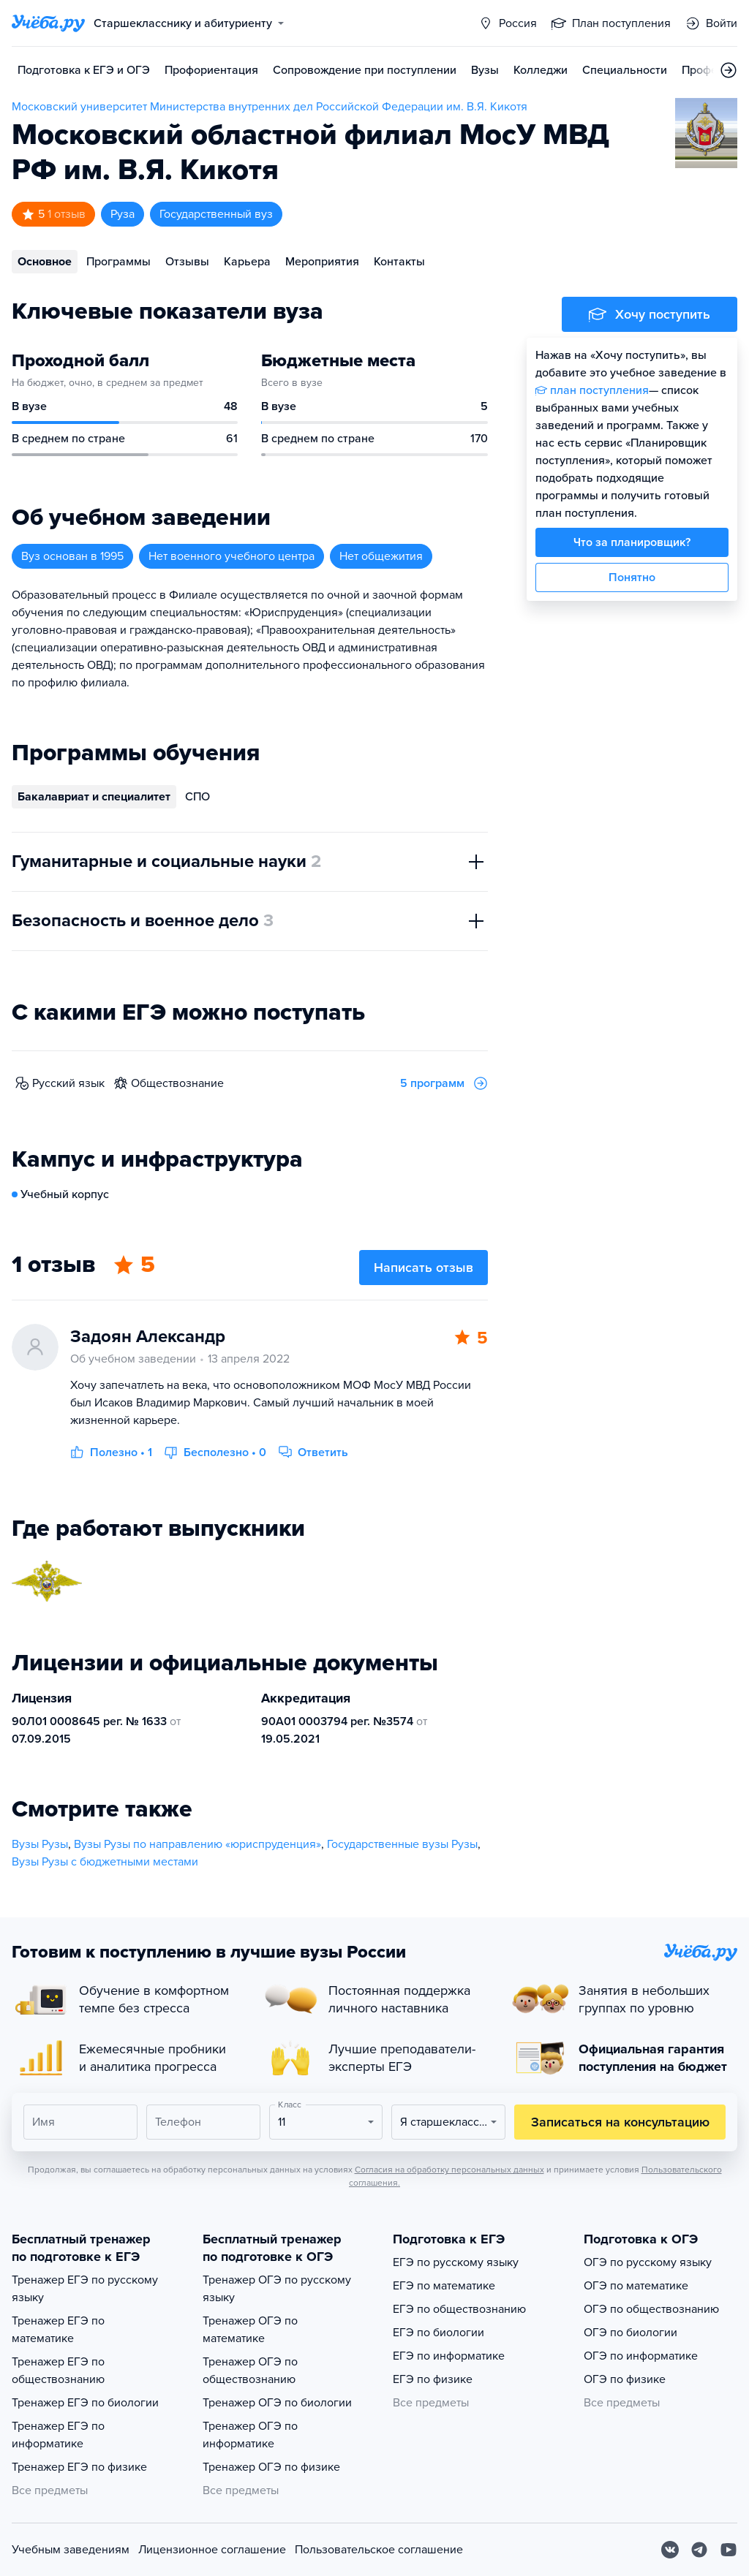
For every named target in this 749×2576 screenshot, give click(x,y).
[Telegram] (699, 2549)
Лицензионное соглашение (212, 2549)
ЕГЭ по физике (433, 2379)
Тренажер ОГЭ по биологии (277, 2402)
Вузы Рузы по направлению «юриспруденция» (197, 1844)
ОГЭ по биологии (630, 2332)
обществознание (177, 1083)
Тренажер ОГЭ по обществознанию (250, 2371)
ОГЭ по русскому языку (648, 2262)
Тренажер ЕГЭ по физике (79, 2467)
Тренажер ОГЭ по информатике (250, 2435)
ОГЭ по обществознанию (651, 2309)
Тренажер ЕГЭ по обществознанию (58, 2371)
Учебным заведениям (70, 2549)
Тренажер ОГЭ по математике (250, 2330)
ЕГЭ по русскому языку (456, 2262)
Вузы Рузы (40, 1844)
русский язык (68, 1083)
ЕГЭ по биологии (438, 2332)
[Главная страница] (48, 23)
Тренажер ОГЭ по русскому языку (277, 2289)
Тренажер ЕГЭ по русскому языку (85, 2289)
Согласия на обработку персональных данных (449, 2169)
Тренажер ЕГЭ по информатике (58, 2435)
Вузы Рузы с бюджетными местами (105, 1862)
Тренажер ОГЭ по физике (271, 2467)
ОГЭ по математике (636, 2285)
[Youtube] (728, 2549)
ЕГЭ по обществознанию (459, 2309)
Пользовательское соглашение (379, 2549)
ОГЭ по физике (625, 2379)
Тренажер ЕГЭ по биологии (85, 2402)
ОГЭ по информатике (641, 2356)
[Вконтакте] (670, 2549)
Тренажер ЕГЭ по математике (58, 2330)
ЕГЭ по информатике (449, 2356)
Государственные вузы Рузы (402, 1844)
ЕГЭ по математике (444, 2285)
